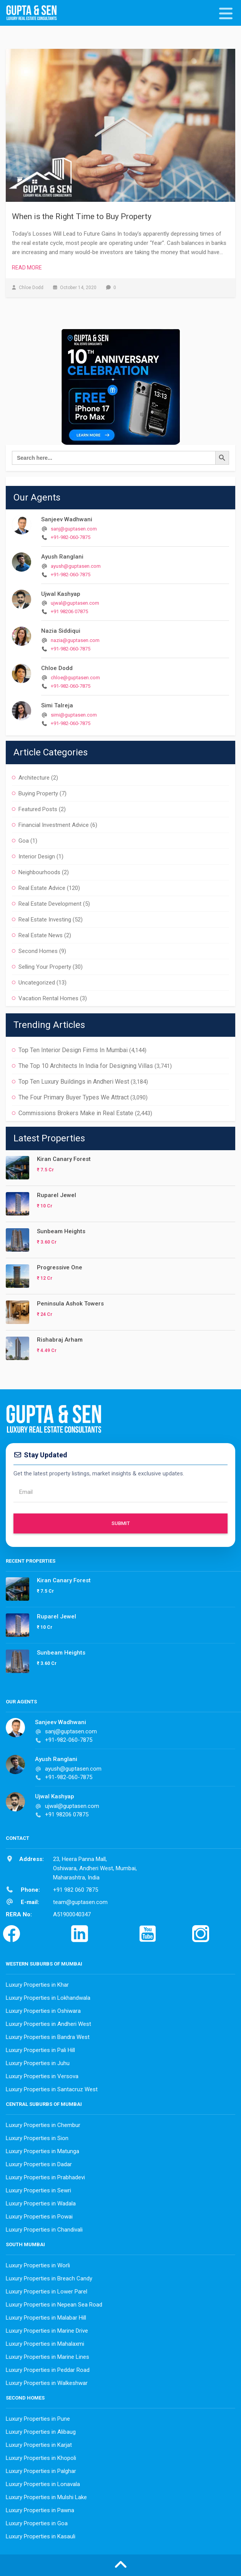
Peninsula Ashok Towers (70, 1303)
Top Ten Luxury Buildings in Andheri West (73, 1081)
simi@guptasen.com (74, 715)
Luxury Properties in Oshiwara (43, 2010)
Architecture (34, 777)
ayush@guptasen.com (76, 566)
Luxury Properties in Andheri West (48, 2024)
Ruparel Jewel (56, 1195)
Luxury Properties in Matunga (42, 2151)
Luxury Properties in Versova (42, 2076)
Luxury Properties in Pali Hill (40, 2050)
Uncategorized (36, 982)
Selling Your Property (44, 966)
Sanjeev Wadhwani (66, 519)
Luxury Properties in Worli (38, 2265)
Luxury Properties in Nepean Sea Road (54, 2304)
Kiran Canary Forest (64, 1159)
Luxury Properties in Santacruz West (52, 2089)
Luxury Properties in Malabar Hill (46, 2317)
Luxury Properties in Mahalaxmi (45, 2343)
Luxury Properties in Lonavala (43, 2484)
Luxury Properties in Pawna (40, 2510)
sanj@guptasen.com (74, 529)
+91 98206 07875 (69, 611)
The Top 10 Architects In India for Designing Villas (85, 1065)
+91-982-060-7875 (70, 537)
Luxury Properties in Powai (39, 2216)
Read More (27, 267)
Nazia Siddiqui (60, 630)
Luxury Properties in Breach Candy (49, 2278)
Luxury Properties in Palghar (41, 2471)
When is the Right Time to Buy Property (81, 216)
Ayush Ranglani (62, 556)
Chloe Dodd (57, 668)
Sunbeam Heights (61, 1231)
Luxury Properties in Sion (37, 2138)
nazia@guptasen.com (75, 640)
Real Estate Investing (44, 919)
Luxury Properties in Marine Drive (47, 2330)
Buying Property (38, 793)
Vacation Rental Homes (48, 998)
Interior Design (36, 856)
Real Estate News (40, 935)
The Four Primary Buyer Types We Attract (73, 1097)
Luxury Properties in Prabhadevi (45, 2177)
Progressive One (59, 1267)
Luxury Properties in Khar (37, 1984)
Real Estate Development (49, 903)
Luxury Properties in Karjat (39, 2444)
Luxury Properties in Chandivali (44, 2229)
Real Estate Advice (41, 888)
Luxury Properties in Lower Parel (46, 2291)
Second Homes (38, 951)
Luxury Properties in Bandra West (48, 2037)
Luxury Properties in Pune (38, 2418)
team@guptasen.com (80, 1902)
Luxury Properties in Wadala (41, 2203)
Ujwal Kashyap (60, 593)
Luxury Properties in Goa (37, 2523)
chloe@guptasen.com (75, 677)
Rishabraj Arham (60, 1339)
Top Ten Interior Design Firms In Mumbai (73, 1050)
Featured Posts (37, 809)
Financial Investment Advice (53, 825)
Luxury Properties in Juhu (38, 2063)
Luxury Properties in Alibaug (41, 2431)
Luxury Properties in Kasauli (40, 2536)
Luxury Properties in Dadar (39, 2164)
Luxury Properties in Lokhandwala (48, 1997)
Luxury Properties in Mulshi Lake (46, 2497)
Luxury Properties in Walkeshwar (47, 2383)
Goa (23, 840)
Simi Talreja (57, 705)
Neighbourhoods (39, 872)
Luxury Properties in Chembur (43, 2125)
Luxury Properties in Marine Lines (47, 2356)
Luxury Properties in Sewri (38, 2190)
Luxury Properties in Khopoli (41, 2458)
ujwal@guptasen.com (75, 603)
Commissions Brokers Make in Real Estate (75, 1113)
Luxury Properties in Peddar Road (48, 2369)
